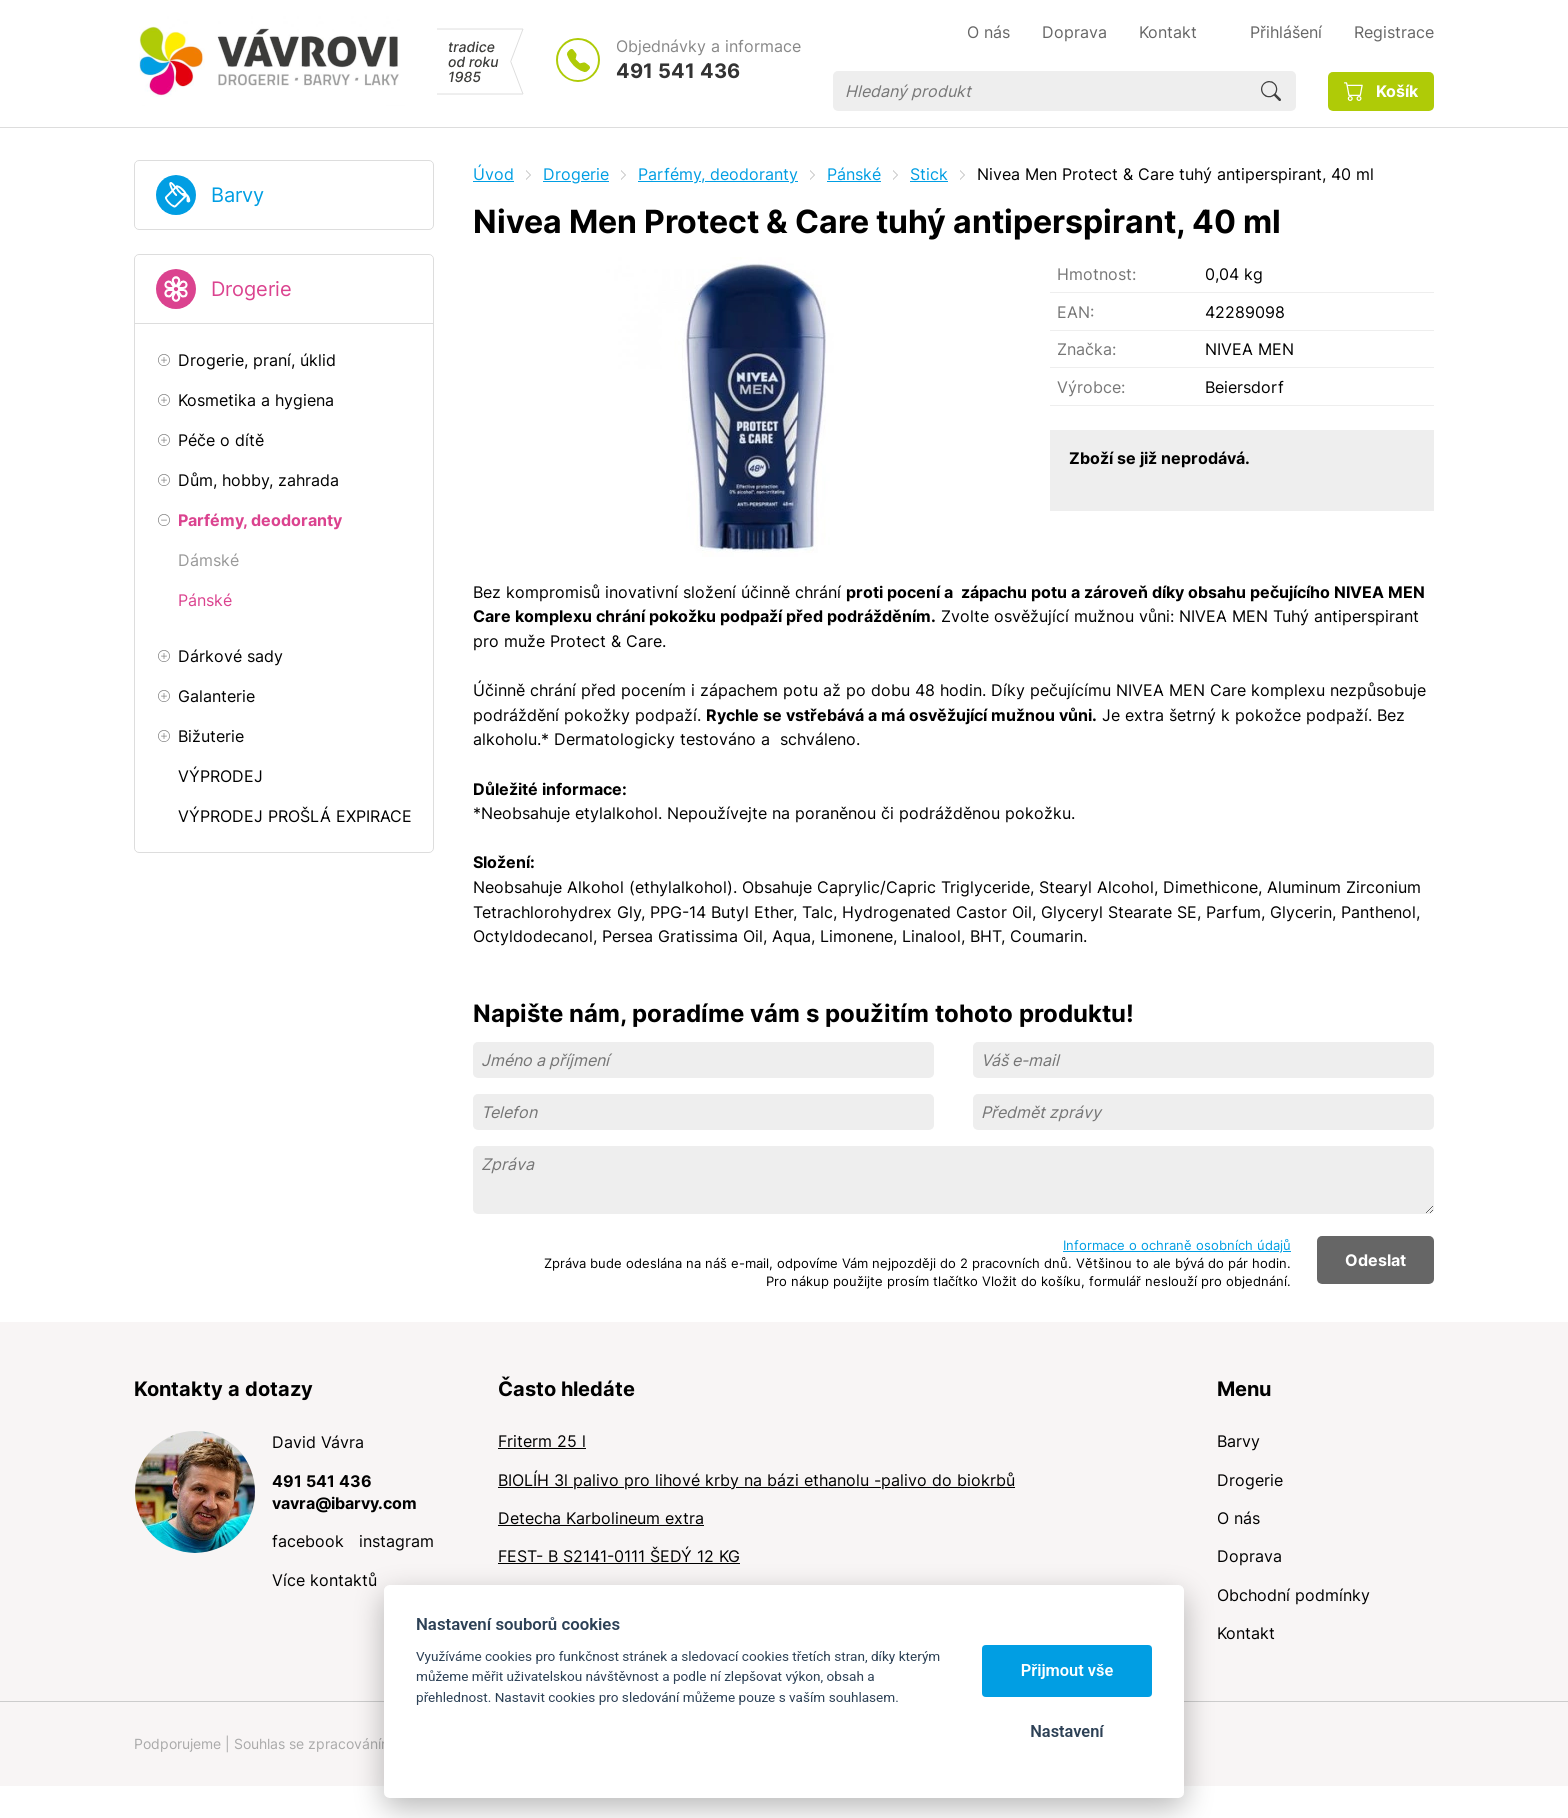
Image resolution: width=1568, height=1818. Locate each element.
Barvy (237, 195)
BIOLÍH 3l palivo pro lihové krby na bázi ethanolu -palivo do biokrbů (756, 1480)
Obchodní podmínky (1293, 1595)
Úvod (493, 174)
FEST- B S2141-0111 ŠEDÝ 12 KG (619, 1556)
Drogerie (251, 289)
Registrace (1394, 32)
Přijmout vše (1067, 1670)
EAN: (1075, 312)
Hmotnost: (1096, 274)
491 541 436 (678, 71)
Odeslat (1375, 1260)
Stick (929, 174)
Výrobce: (1091, 387)
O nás (1238, 1518)
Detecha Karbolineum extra (601, 1518)
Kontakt (1246, 1633)
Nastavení (1066, 1731)
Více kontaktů (324, 1580)
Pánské (854, 174)
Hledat (1271, 91)
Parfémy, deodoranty (718, 174)
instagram (396, 1541)
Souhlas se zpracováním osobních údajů (365, 1743)
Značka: (1086, 349)
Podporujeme (177, 1743)
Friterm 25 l (542, 1441)
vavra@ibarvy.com (344, 1503)
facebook (308, 1541)
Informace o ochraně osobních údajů (1177, 1245)
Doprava (1249, 1556)
